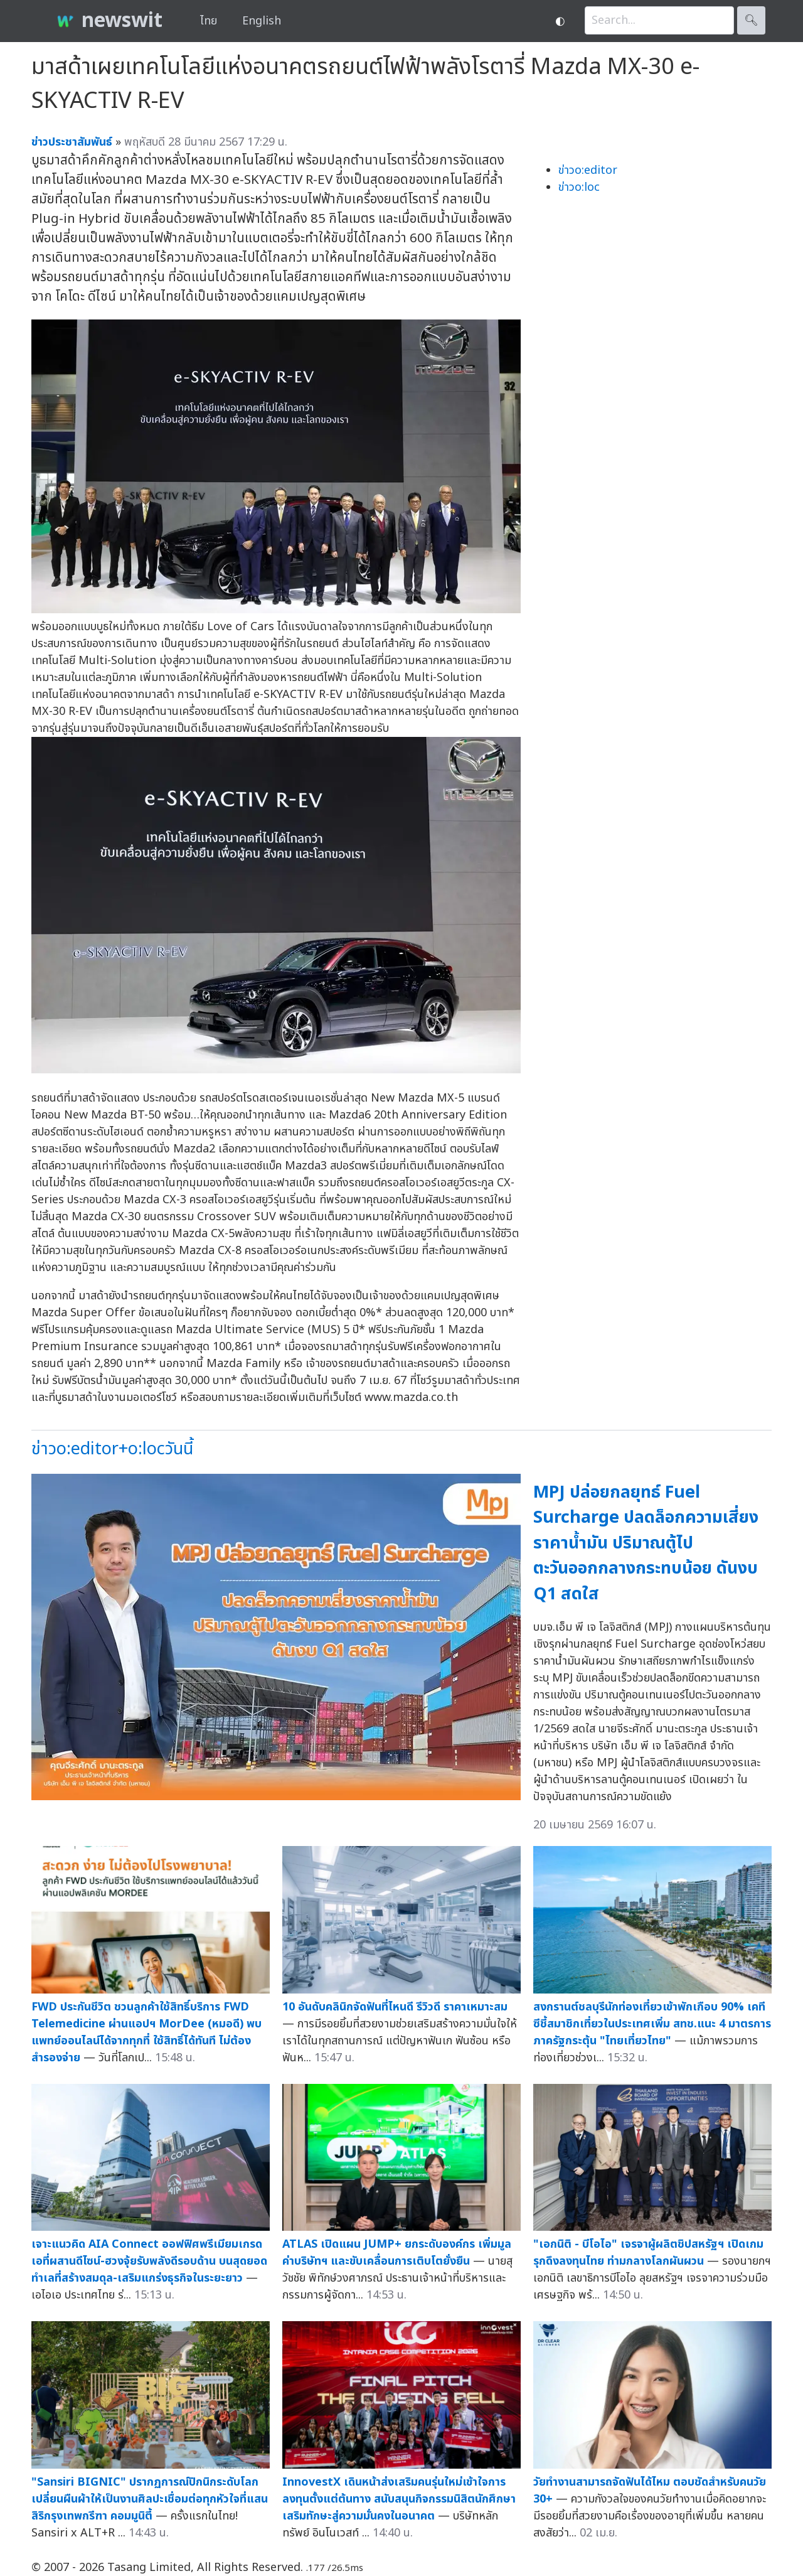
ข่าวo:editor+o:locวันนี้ (112, 1449)
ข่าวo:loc (579, 187)
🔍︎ (751, 20)
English (261, 21)
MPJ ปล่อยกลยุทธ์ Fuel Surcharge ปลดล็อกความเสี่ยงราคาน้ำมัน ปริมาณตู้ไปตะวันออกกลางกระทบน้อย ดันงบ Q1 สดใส (645, 1543)
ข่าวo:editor (587, 170)
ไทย (208, 21)
